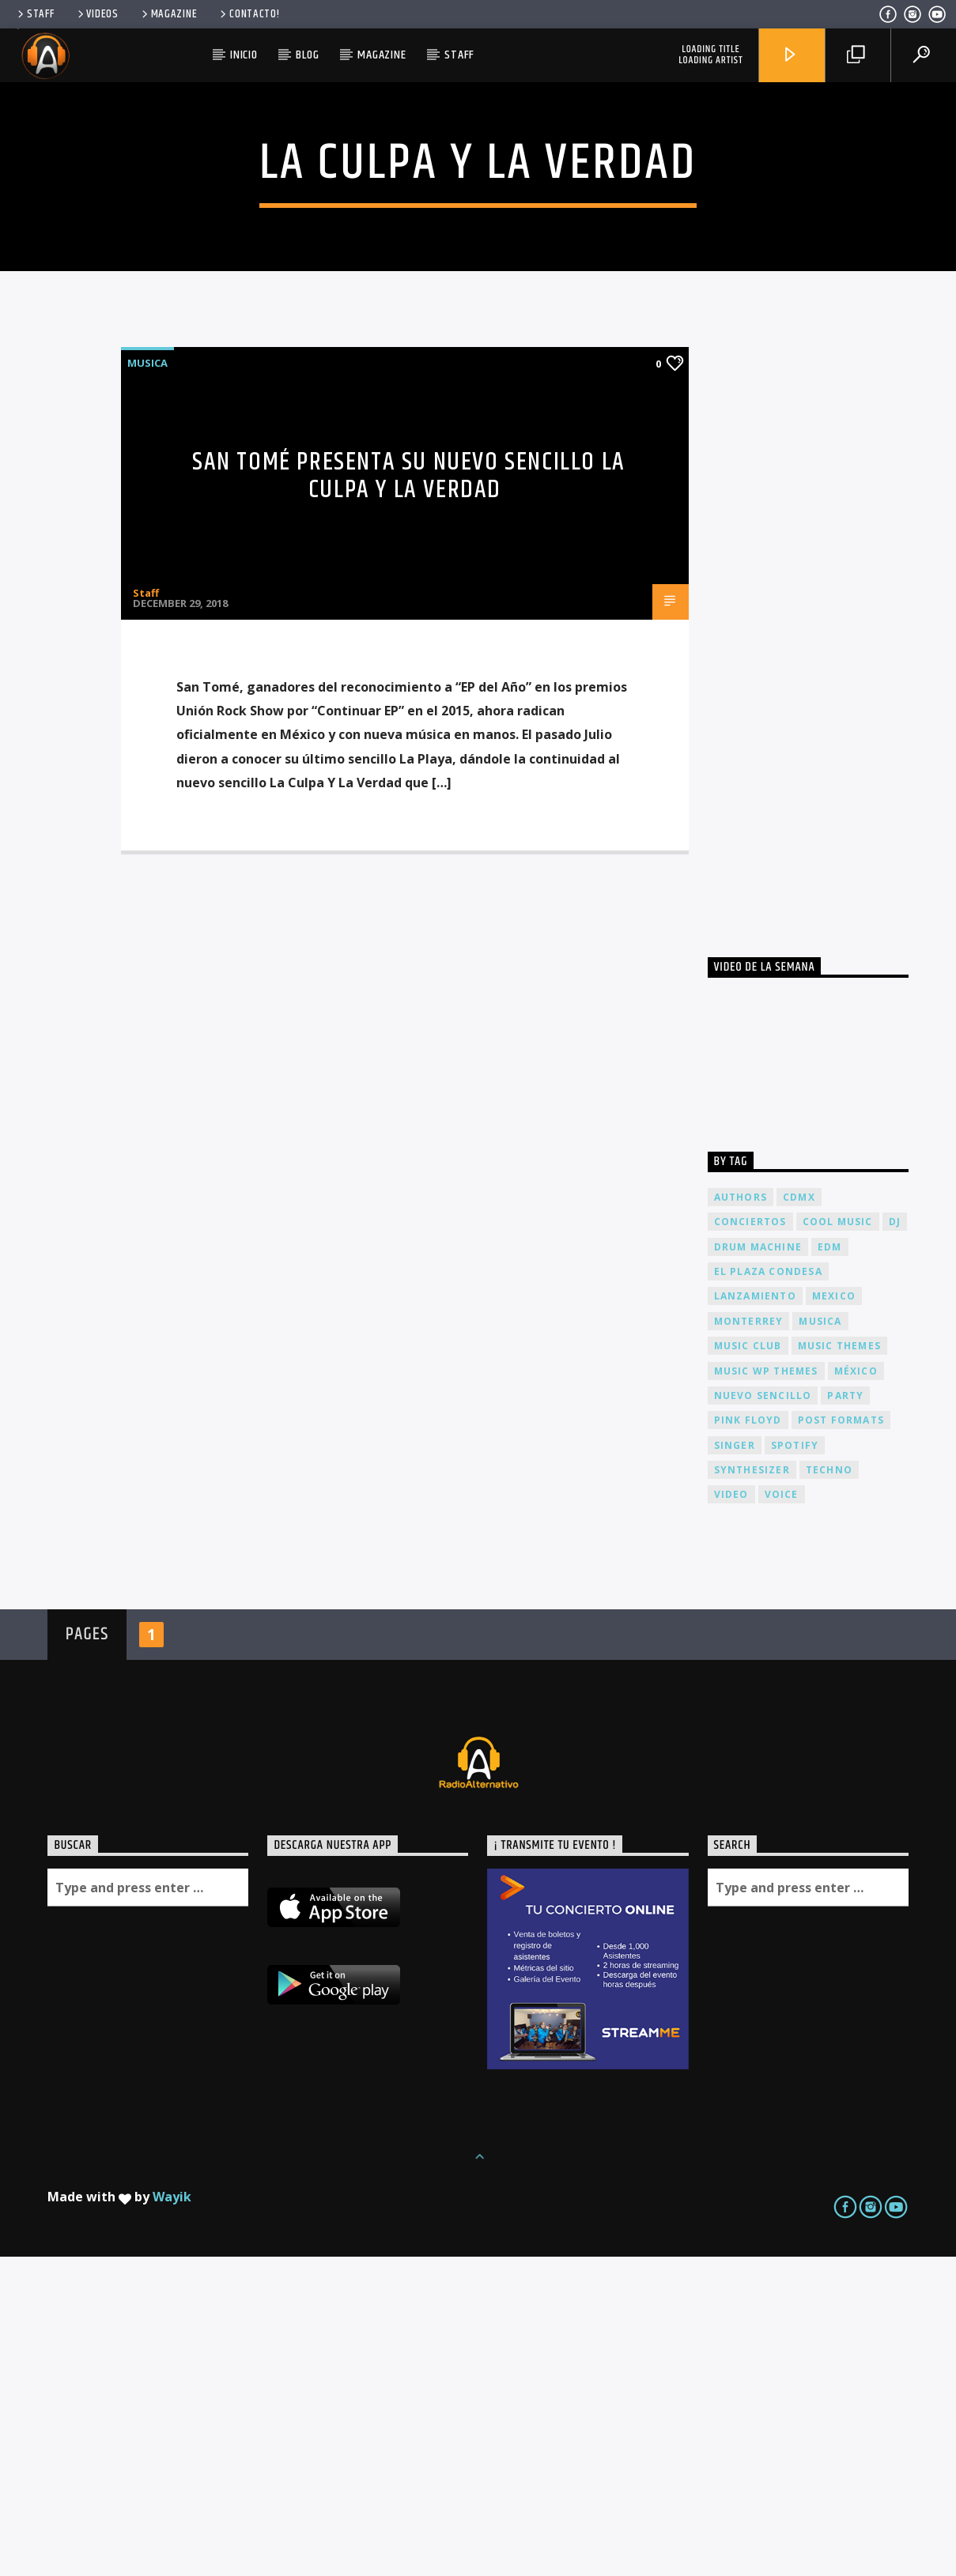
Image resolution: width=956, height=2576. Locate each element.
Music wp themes (766, 1690)
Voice (782, 1813)
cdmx (799, 1516)
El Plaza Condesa (768, 1590)
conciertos (750, 1541)
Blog (307, 55)
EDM (830, 1566)
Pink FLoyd (748, 1739)
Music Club (748, 1665)
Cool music (838, 1541)
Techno (829, 1789)
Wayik (172, 2516)
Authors (740, 1516)
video (731, 1813)
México (856, 1690)
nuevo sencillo (763, 1715)
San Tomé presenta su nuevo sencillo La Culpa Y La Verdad (408, 795)
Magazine (168, 14)
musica (820, 1640)
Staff (34, 14)
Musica (147, 682)
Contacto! (248, 14)
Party (845, 1715)
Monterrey (749, 1640)
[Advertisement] (826, 941)
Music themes (839, 1665)
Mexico (834, 1615)
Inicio (244, 55)
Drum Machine (758, 1566)
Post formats (841, 1739)
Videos (97, 14)
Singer (734, 1764)
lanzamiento (755, 1615)
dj (895, 1541)
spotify (794, 1764)
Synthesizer (752, 1789)
